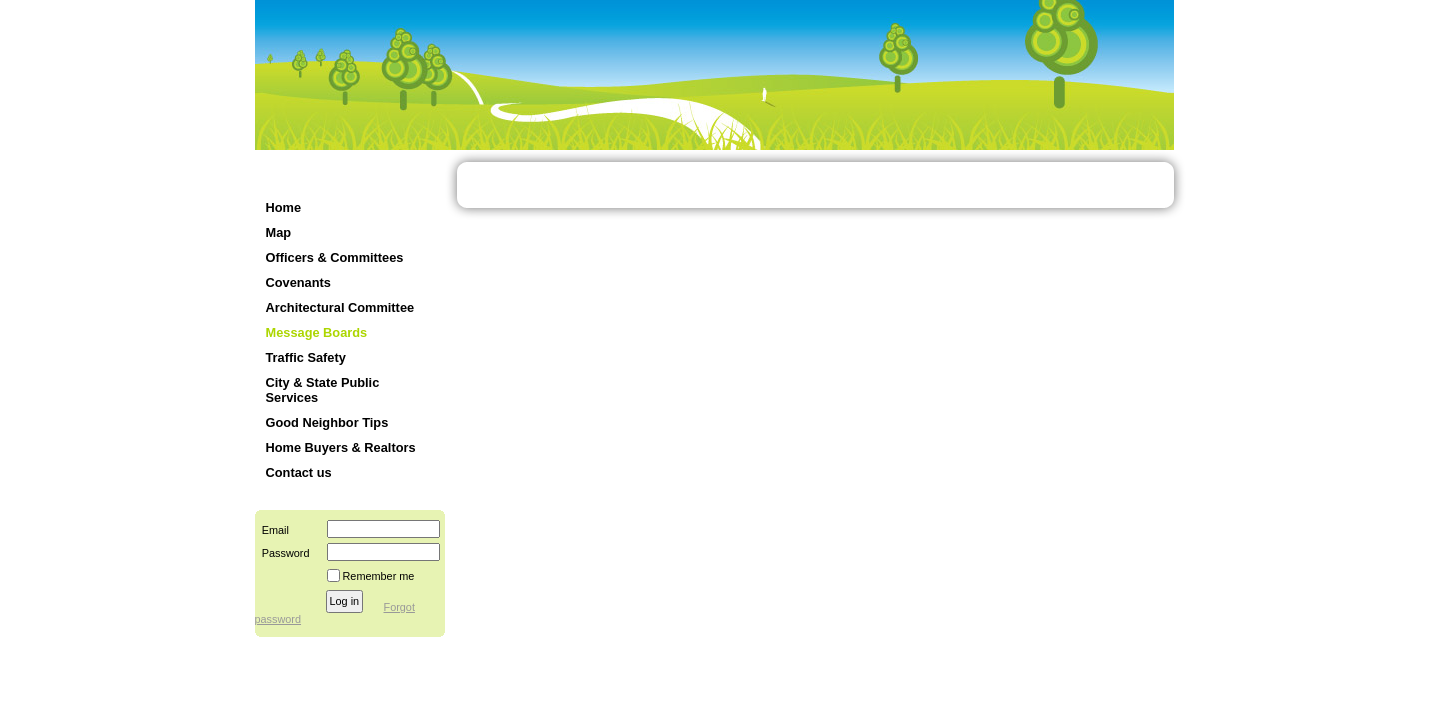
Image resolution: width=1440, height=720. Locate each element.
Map (279, 232)
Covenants (298, 282)
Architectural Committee (340, 307)
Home (284, 207)
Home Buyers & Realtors (341, 447)
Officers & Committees (335, 257)
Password (282, 553)
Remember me (379, 576)
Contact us (299, 472)
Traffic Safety (306, 357)
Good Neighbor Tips (327, 422)
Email (272, 530)
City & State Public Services (323, 390)
